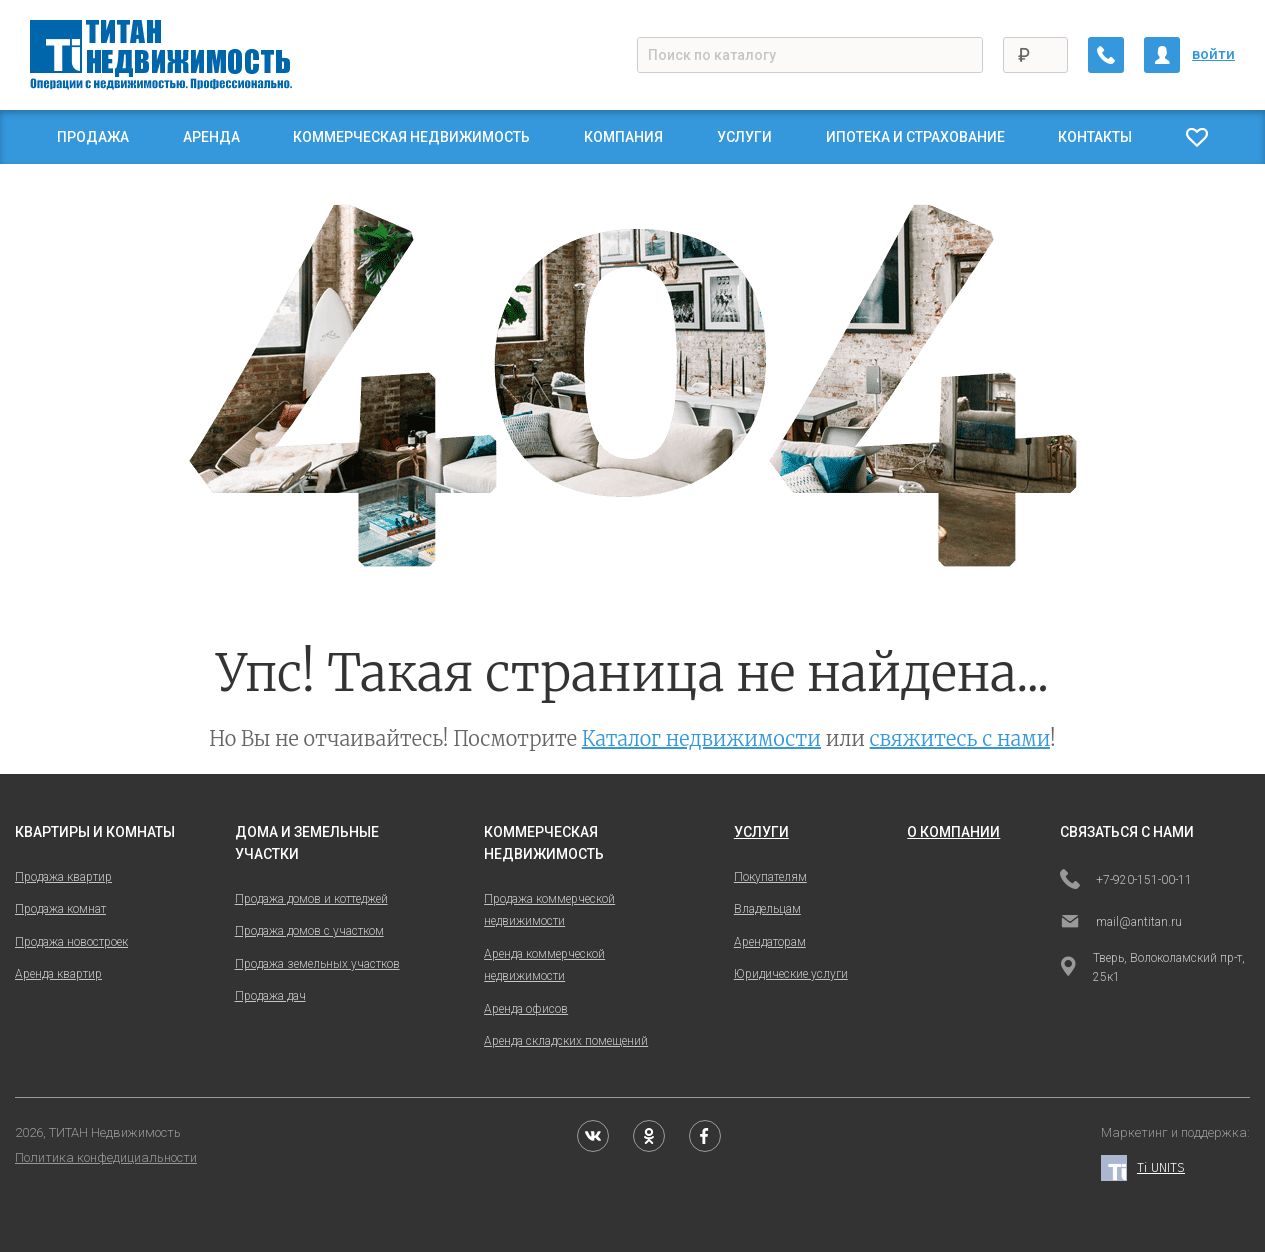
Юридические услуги (791, 974)
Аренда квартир (58, 974)
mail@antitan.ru (1121, 923)
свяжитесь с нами (960, 738)
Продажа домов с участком (309, 931)
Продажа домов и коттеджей (311, 899)
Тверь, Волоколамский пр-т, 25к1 (1152, 967)
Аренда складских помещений (566, 1041)
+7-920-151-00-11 (1126, 881)
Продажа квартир (63, 877)
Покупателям (770, 877)
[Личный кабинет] (1162, 55)
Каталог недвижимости (701, 738)
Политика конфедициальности (106, 1157)
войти (1213, 54)
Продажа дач (270, 996)
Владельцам (767, 909)
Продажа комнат (60, 909)
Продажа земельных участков (317, 964)
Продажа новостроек (71, 942)
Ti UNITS (1143, 1168)
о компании (953, 832)
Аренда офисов (526, 1009)
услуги (761, 832)
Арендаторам (770, 942)
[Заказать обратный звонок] (1106, 55)
